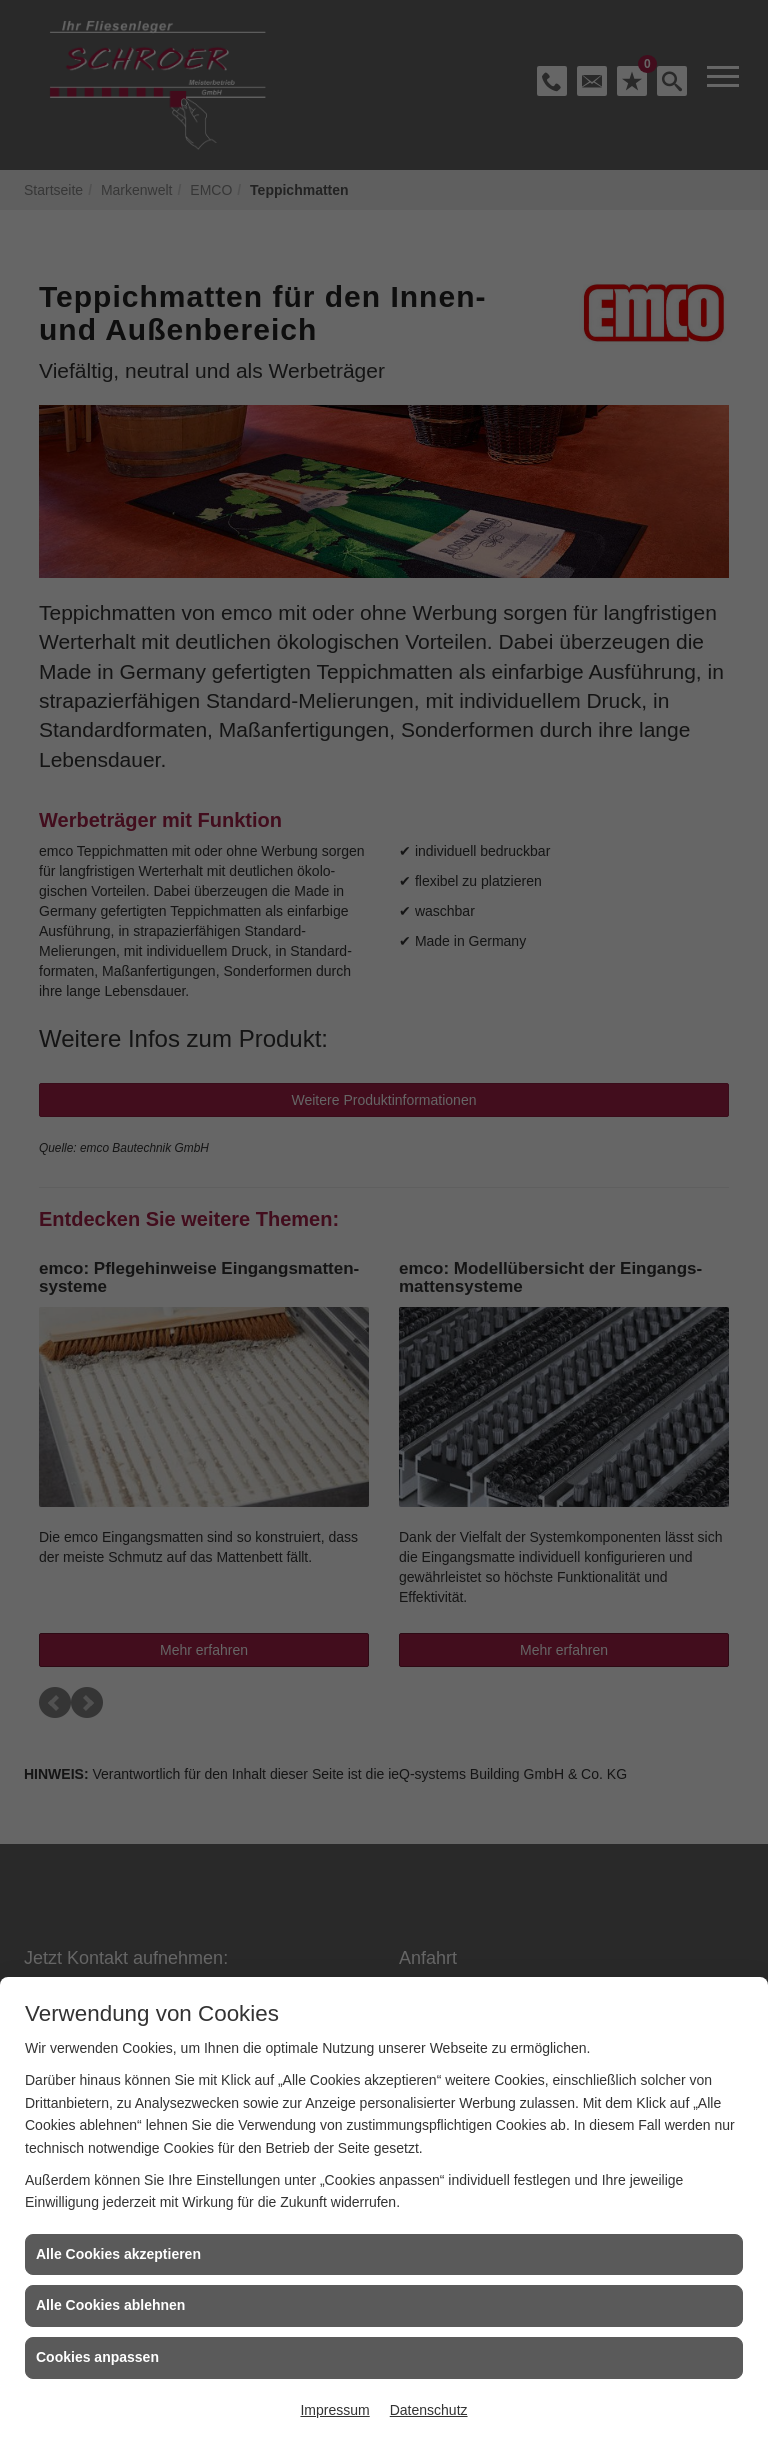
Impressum (334, 2410)
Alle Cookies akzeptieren (118, 2254)
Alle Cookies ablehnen (110, 2305)
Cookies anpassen (97, 2357)
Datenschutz (429, 2410)
